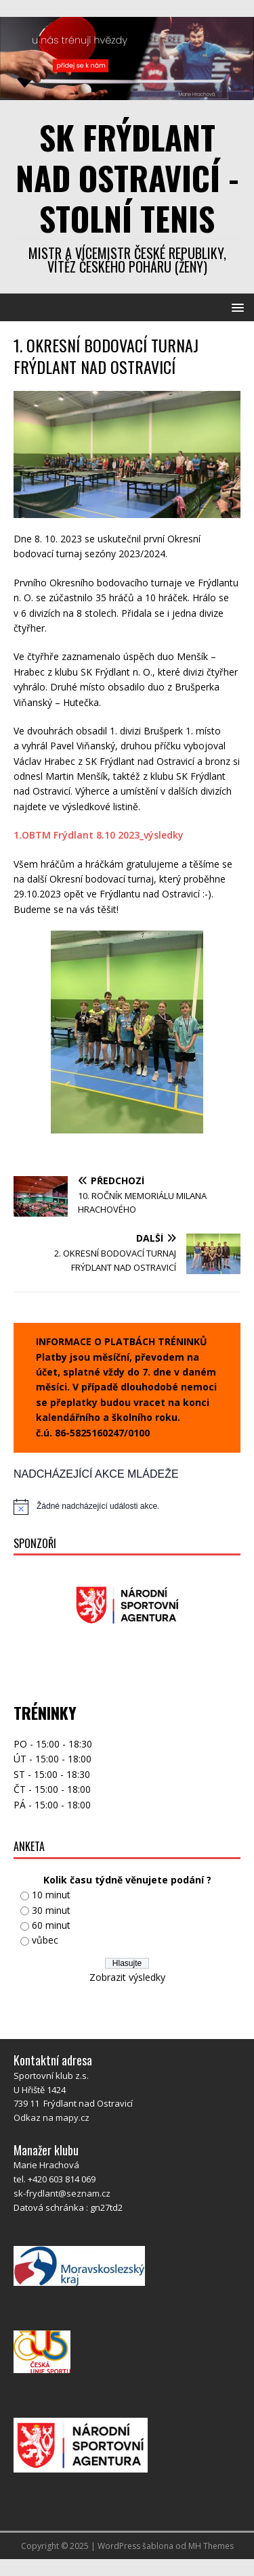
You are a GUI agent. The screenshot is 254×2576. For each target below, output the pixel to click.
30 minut (51, 1910)
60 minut (51, 1925)
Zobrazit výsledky (127, 1977)
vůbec (45, 1940)
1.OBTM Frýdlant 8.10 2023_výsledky (99, 834)
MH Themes (211, 2546)
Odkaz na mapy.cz (51, 2117)
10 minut (51, 1894)
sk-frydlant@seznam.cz (62, 2193)
